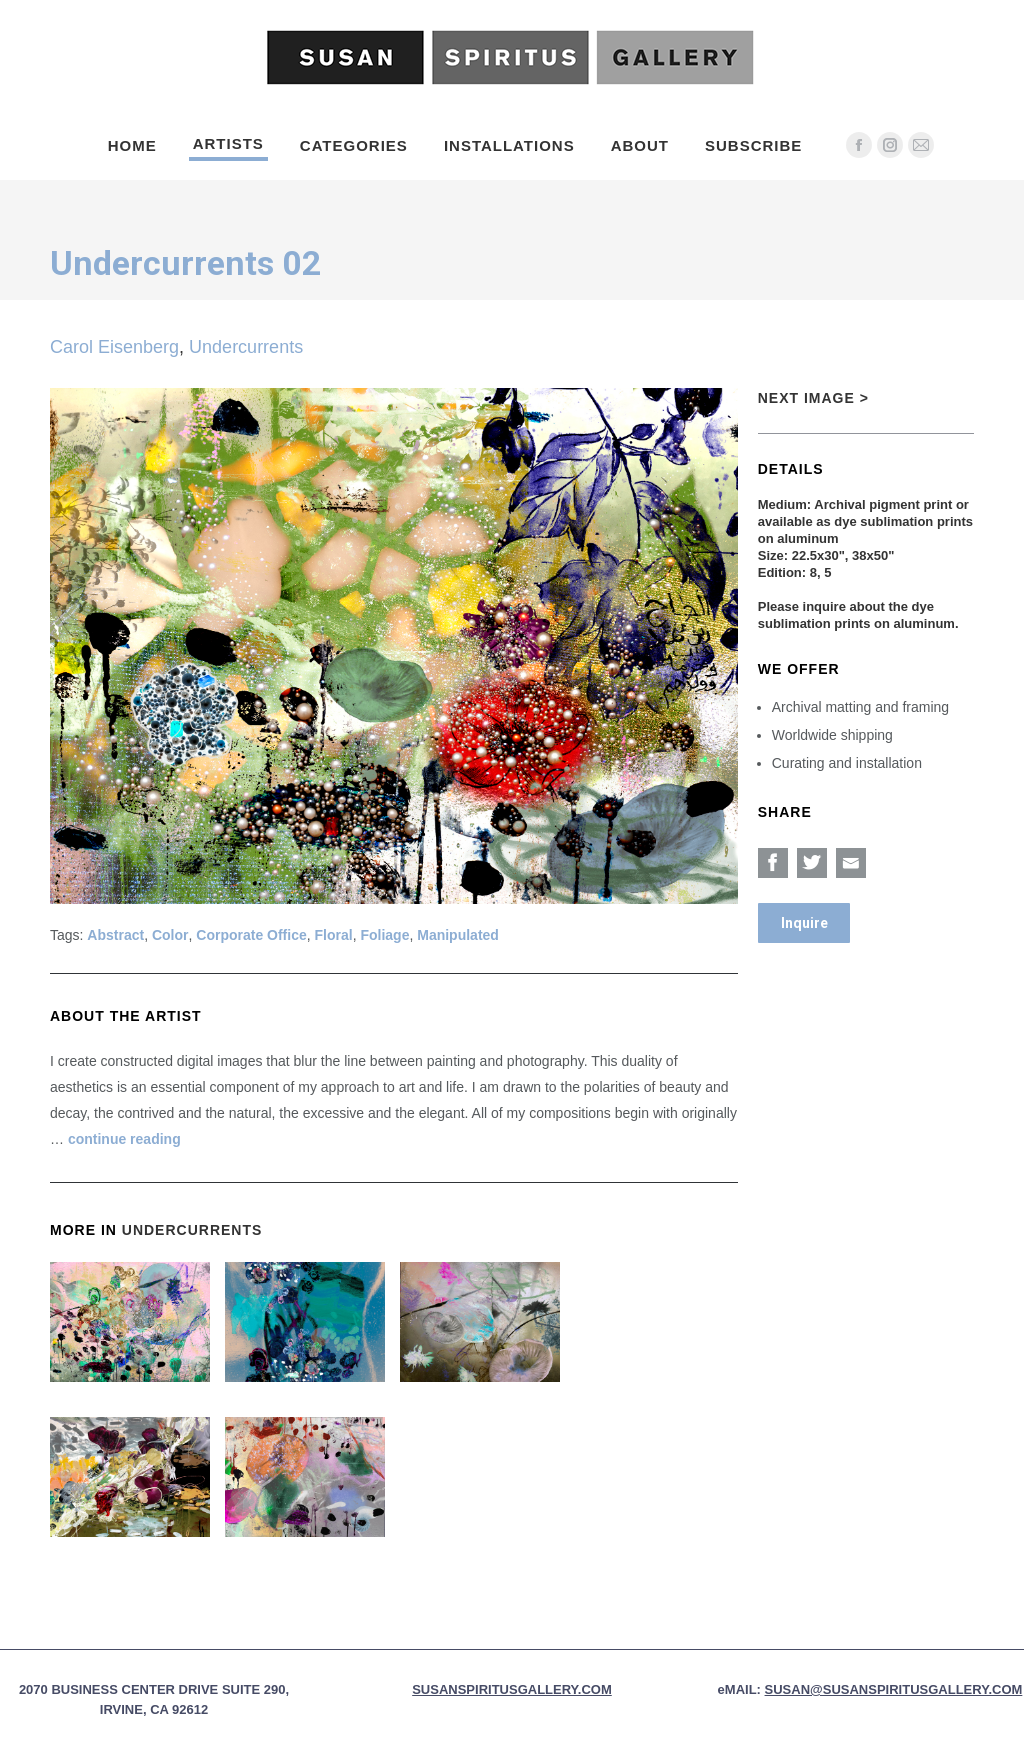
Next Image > (813, 398)
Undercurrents (246, 347)
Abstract (115, 935)
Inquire (804, 923)
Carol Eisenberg (114, 347)
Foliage (384, 935)
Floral (334, 935)
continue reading (124, 1139)
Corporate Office (251, 935)
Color (170, 935)
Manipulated (458, 935)
